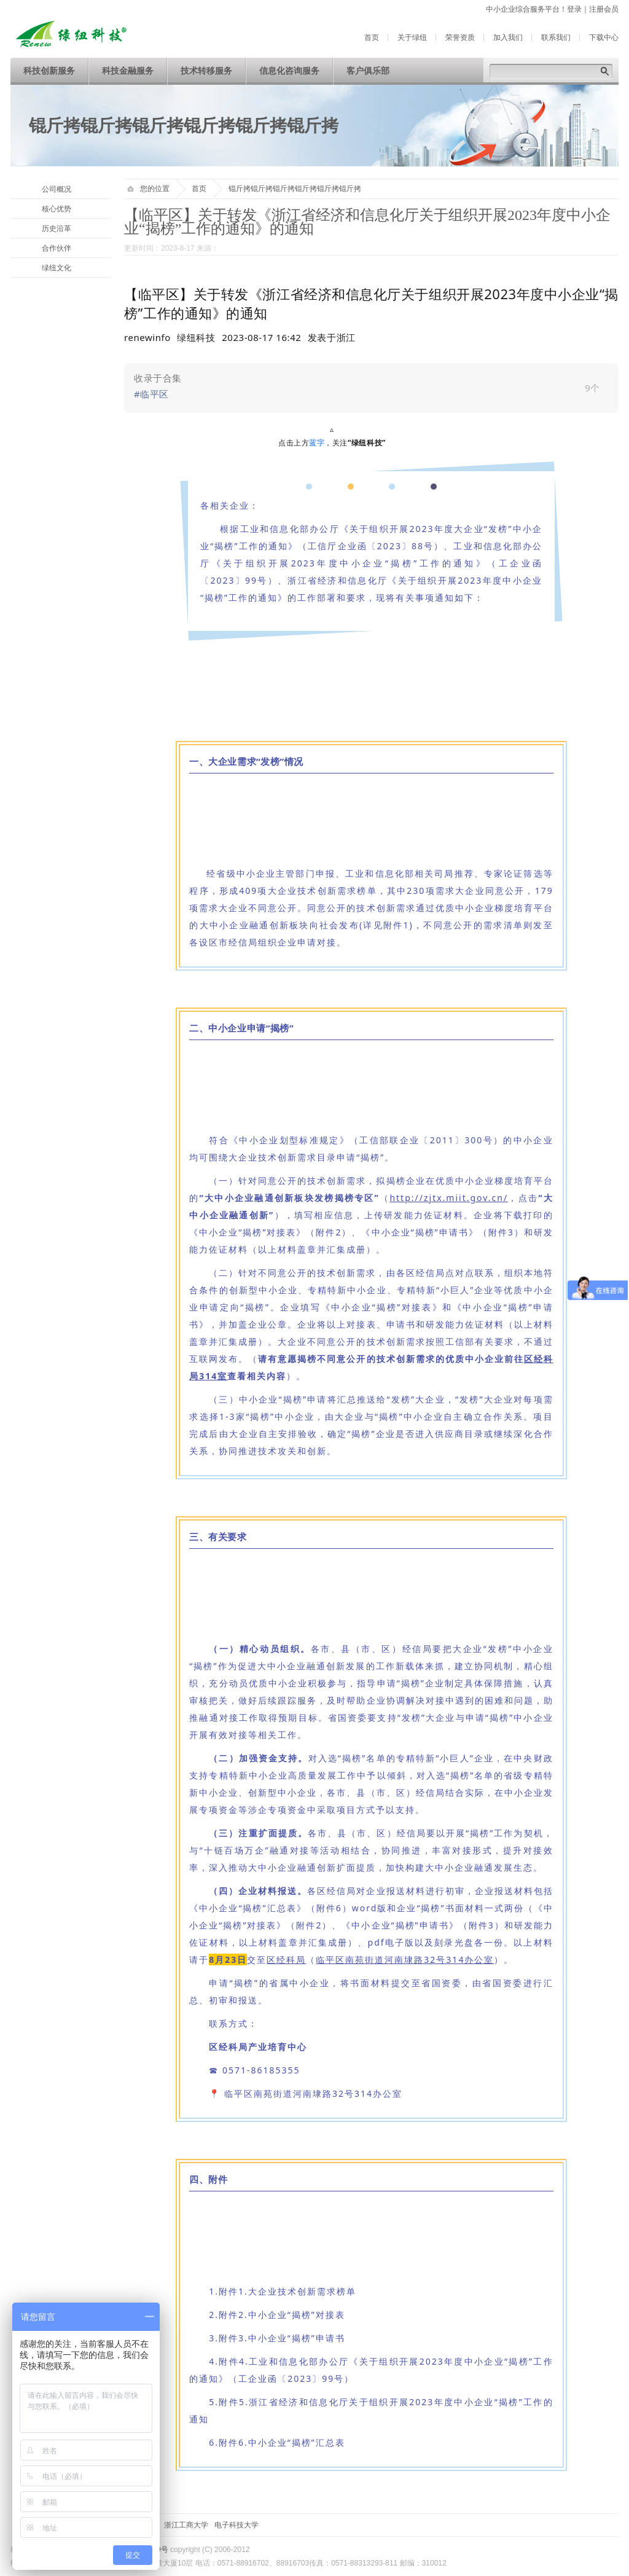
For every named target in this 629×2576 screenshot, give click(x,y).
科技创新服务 (49, 71)
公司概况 (56, 189)
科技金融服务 (128, 71)
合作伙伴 (56, 248)
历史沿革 (56, 228)
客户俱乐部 (367, 71)
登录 (574, 9)
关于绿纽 (412, 37)
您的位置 (148, 188)
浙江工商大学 (186, 2525)
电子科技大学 (236, 2525)
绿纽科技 (196, 337)
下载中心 (604, 37)
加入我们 (508, 37)
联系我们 (556, 37)
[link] (371, 388)
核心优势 (56, 209)
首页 (371, 37)
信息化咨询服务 (289, 71)
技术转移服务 (206, 71)
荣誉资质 (460, 37)
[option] (332, 337)
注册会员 (604, 9)
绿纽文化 (56, 268)
